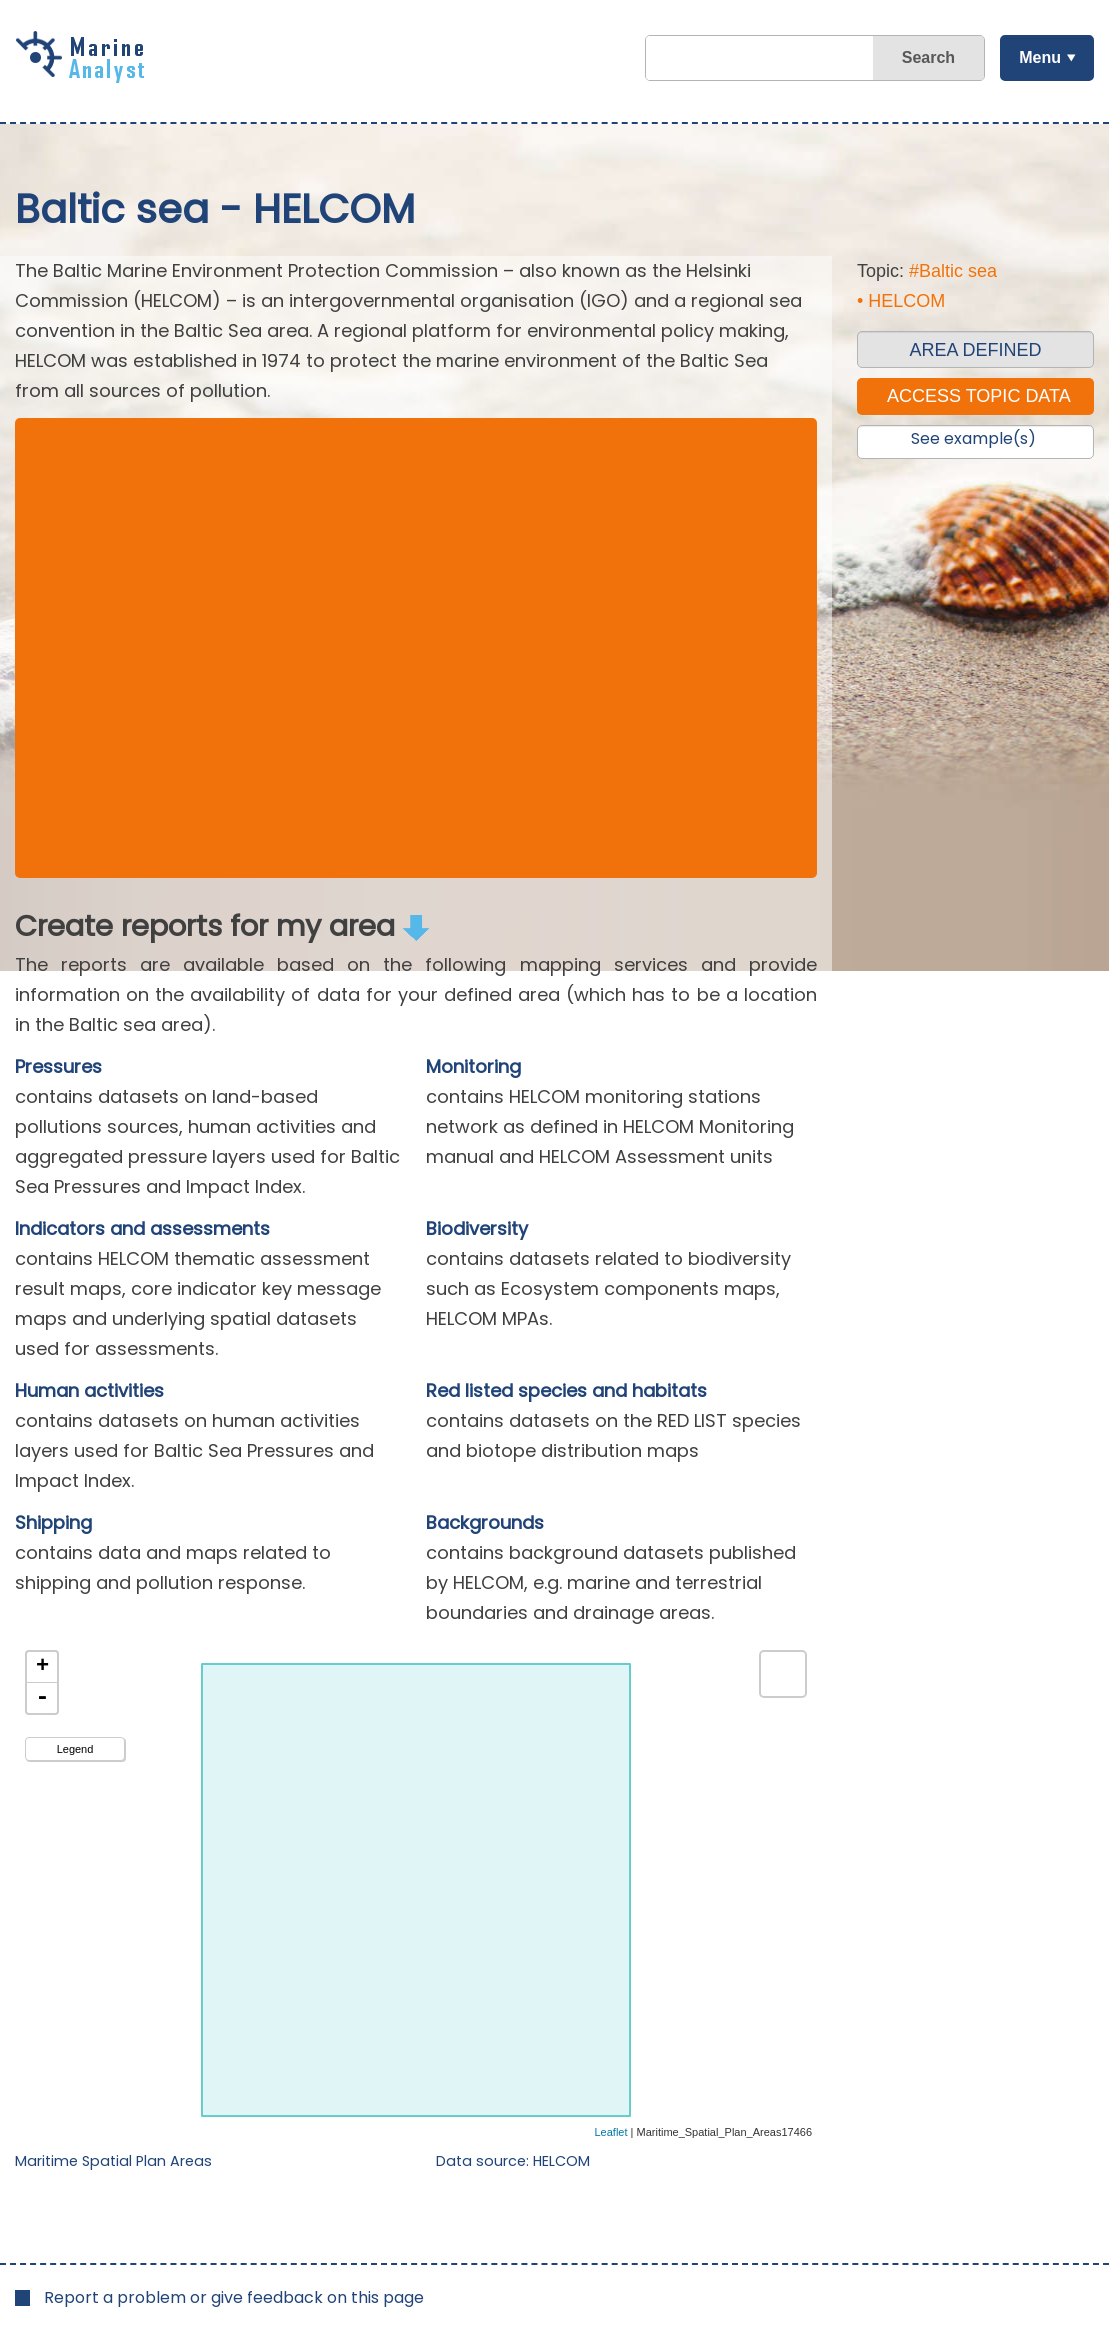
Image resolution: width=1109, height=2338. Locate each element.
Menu (1039, 57)
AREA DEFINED (975, 350)
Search (927, 57)
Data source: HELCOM (513, 2161)
